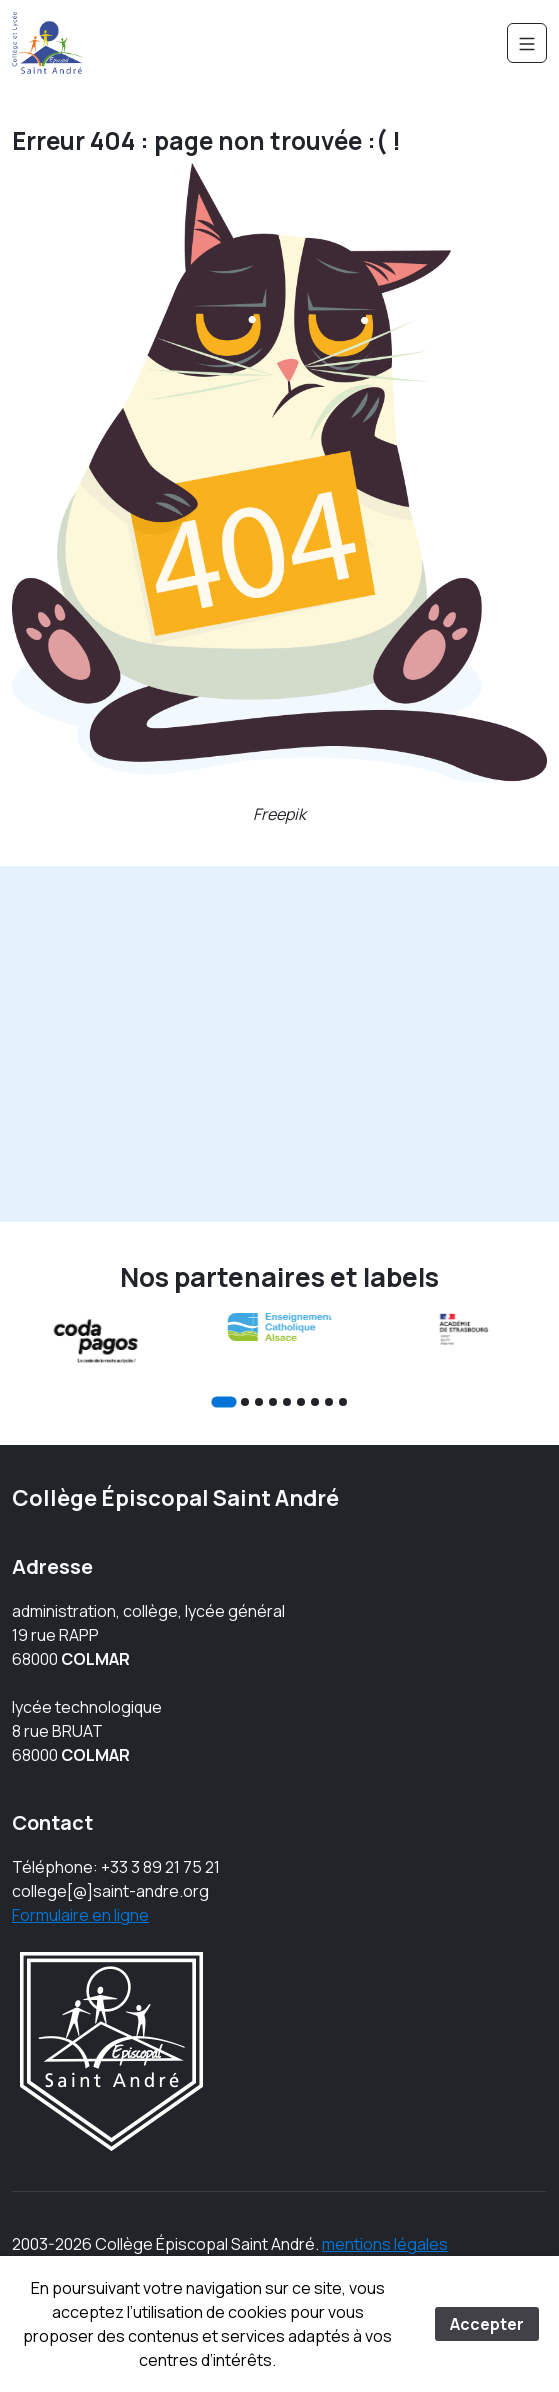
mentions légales (385, 2244)
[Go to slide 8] (329, 1402)
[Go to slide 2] (245, 1402)
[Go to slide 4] (273, 1402)
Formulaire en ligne (80, 1915)
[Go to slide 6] (301, 1402)
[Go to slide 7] (315, 1402)
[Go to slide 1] (223, 1401)
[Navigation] (527, 43)
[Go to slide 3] (259, 1402)
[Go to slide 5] (287, 1402)
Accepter (487, 2324)
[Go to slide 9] (343, 1402)
